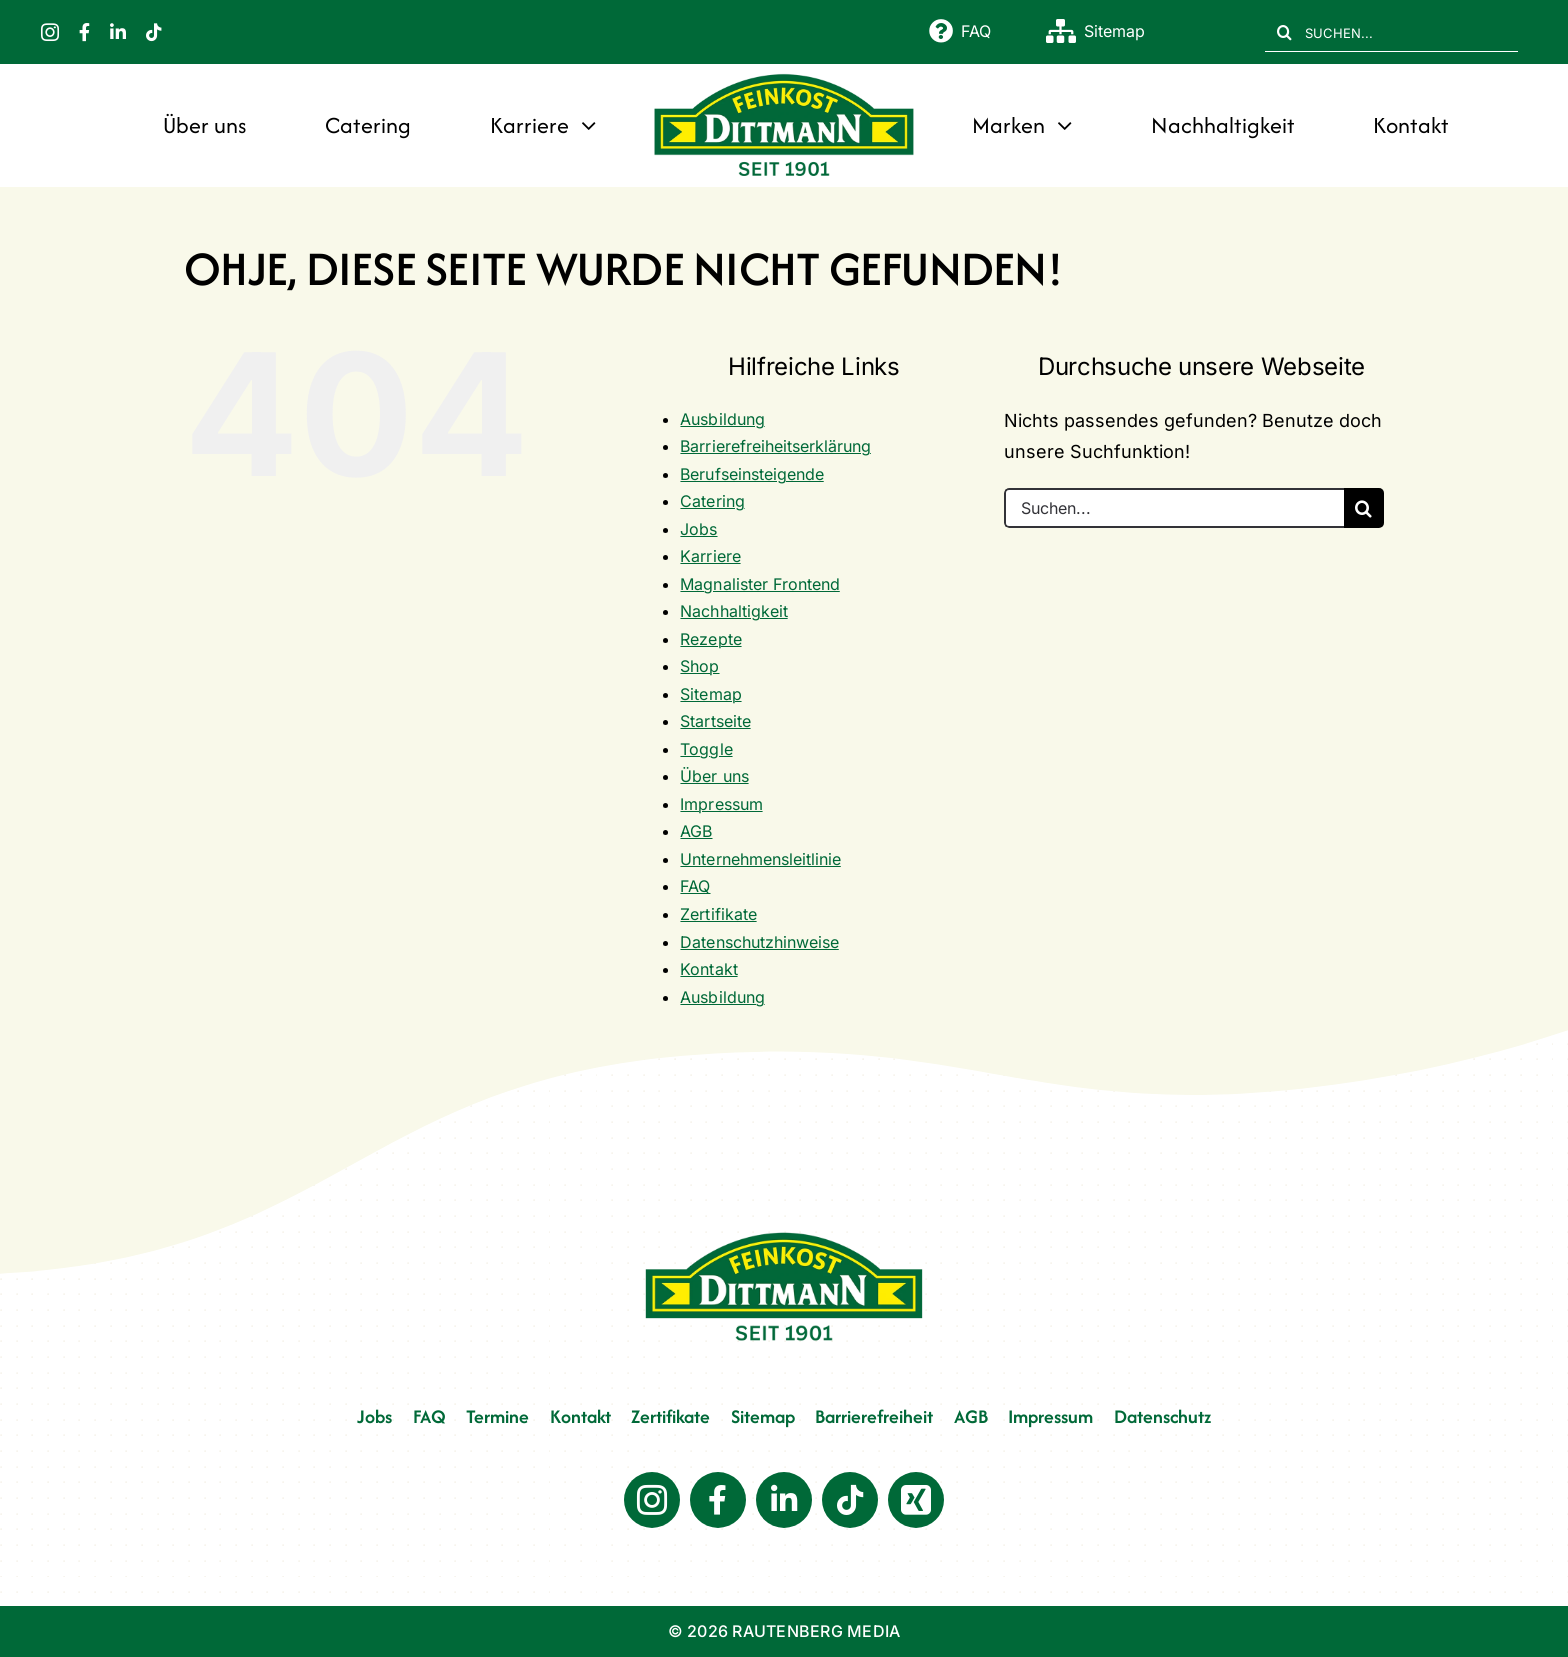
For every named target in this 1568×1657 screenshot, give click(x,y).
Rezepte (710, 639)
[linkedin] (118, 32)
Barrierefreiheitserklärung (775, 446)
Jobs (698, 529)
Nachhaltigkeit (733, 611)
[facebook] (84, 32)
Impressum (721, 804)
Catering (712, 501)
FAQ (695, 886)
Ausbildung (722, 419)
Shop (699, 666)
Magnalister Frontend (759, 584)
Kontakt (708, 969)
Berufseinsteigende (751, 474)
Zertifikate (718, 914)
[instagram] (50, 32)
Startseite (715, 721)
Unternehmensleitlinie (760, 859)
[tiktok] (154, 32)
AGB (696, 831)
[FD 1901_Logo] (784, 75)
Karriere (710, 556)
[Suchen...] (1174, 508)
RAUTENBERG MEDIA (816, 1631)
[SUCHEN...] (1391, 32)
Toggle (706, 749)
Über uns (714, 776)
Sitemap (710, 694)
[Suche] (1285, 32)
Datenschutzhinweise (759, 942)
